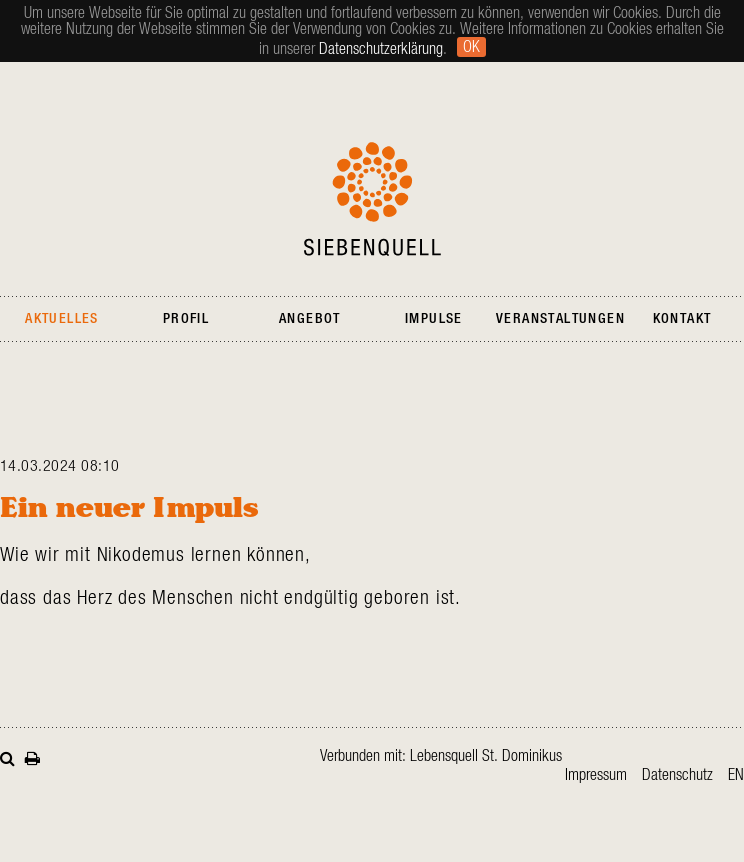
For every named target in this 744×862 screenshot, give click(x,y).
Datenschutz (677, 775)
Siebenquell (372, 199)
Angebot (310, 319)
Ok (471, 47)
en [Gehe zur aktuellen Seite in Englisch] (736, 775)
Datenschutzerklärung (381, 49)
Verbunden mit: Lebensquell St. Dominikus (441, 756)
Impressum (596, 775)
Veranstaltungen (560, 319)
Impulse (434, 319)
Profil (186, 319)
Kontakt (682, 319)
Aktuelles (62, 319)
